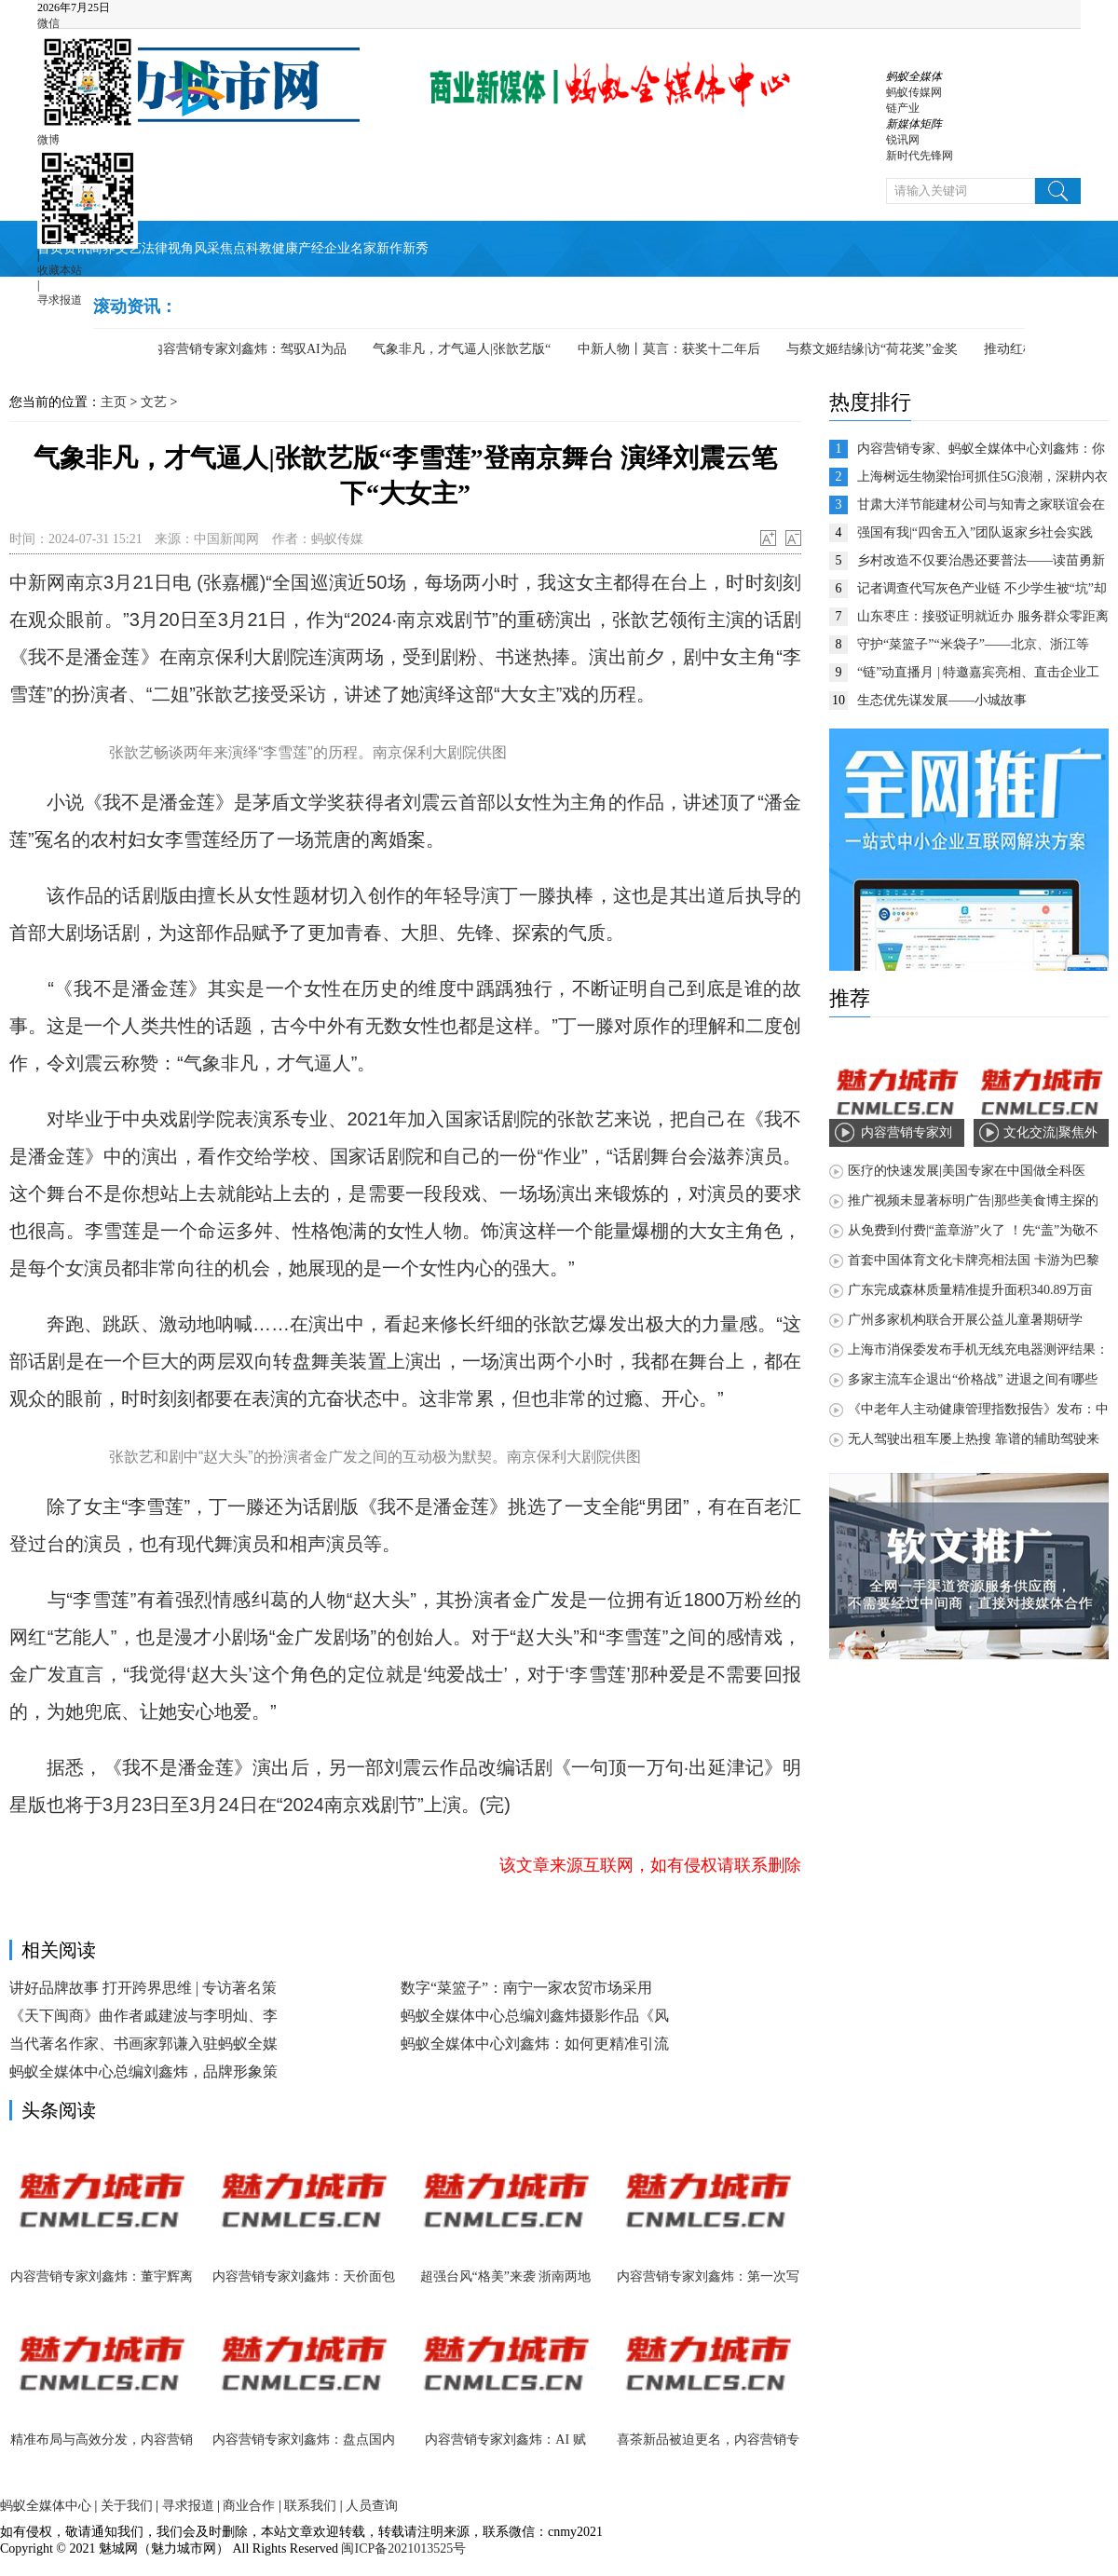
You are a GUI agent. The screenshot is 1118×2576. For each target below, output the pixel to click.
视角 (181, 248)
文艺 (129, 248)
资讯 (76, 248)
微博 (48, 139)
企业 (337, 248)
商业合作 (249, 2506)
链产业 (903, 108)
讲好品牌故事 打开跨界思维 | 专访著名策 (143, 1988)
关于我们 (127, 2506)
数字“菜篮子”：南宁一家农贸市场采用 (526, 1988)
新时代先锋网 (919, 155)
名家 (363, 248)
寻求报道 (59, 300)
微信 (48, 23)
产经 (311, 248)
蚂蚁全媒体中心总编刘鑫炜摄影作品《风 (535, 2016)
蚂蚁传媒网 (914, 92)
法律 (155, 248)
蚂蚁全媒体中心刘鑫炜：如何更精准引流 (535, 2043)
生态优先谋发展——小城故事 (942, 700)
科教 (259, 248)
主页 (114, 402)
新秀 (415, 248)
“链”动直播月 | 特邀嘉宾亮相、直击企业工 (978, 672)
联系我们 (310, 2506)
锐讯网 (903, 139)
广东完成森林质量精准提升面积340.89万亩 (970, 1290)
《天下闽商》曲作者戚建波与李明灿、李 (143, 2016)
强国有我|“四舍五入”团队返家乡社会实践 (975, 532)
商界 (102, 248)
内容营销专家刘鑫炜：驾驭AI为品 (254, 349)
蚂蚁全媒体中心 (45, 2506)
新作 (389, 248)
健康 (285, 248)
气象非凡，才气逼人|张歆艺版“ (467, 349)
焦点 (233, 248)
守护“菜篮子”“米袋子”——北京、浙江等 (973, 644)
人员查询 (372, 2506)
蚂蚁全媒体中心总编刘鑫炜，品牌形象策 (143, 2071)
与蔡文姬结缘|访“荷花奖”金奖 (877, 349)
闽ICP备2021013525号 (402, 2549)
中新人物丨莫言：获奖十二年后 (674, 349)
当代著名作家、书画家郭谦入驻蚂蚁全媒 (143, 2043)
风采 (207, 248)
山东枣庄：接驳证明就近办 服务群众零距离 (983, 616)
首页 (50, 248)
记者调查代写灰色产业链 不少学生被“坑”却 (982, 588)
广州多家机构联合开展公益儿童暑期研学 (965, 1320)
